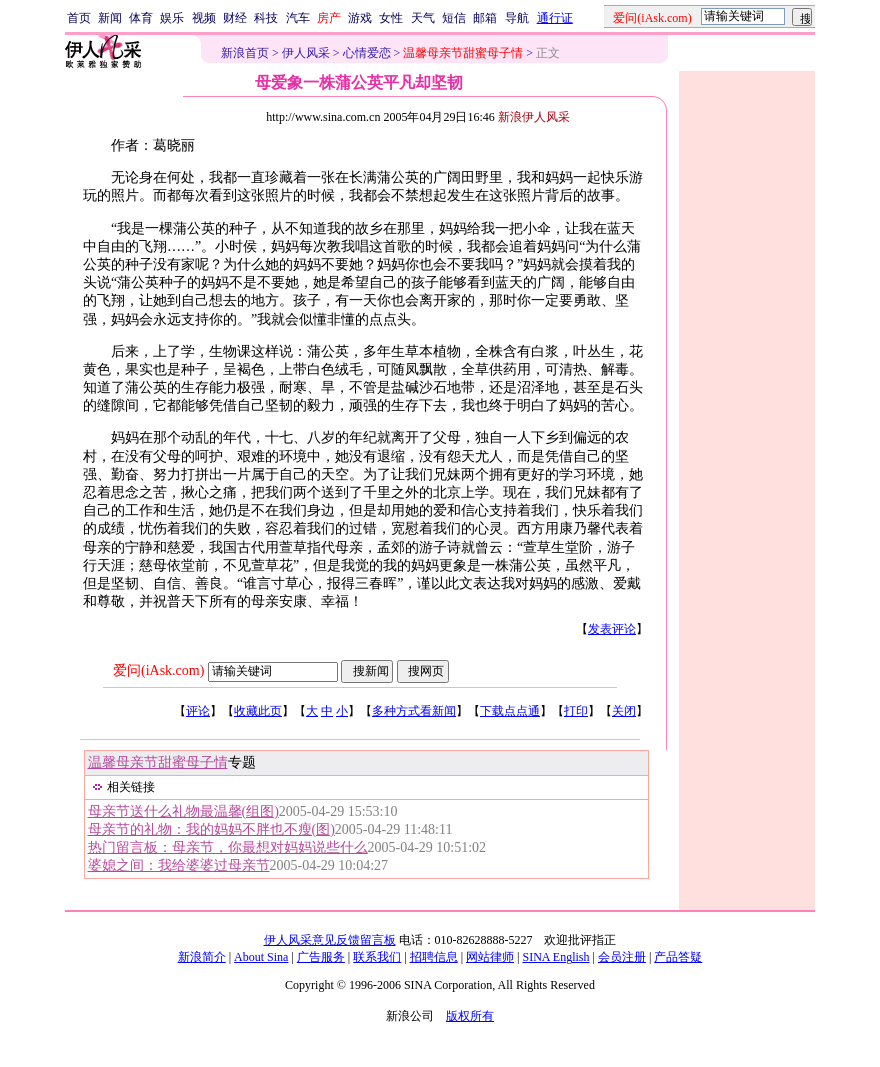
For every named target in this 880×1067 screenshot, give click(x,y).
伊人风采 (306, 53)
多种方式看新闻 (414, 711)
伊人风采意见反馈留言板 (330, 940)
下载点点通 (510, 711)
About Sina (261, 957)
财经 (235, 18)
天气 (423, 18)
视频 (204, 18)
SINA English (555, 957)
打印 (576, 711)
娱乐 (172, 18)
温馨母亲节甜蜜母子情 (158, 762)
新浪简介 (202, 957)
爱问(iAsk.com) (158, 670)
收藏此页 (258, 711)
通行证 (555, 18)
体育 (141, 18)
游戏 (360, 18)
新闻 (110, 18)
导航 (517, 18)
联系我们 (377, 957)
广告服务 (321, 957)
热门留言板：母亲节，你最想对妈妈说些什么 (228, 847)
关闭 (624, 711)
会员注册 (622, 957)
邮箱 (485, 18)
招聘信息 (434, 957)
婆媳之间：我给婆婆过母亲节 (179, 865)
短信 (454, 18)
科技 (266, 18)
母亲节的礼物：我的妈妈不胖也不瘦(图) (211, 829)
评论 (198, 711)
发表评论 (612, 629)
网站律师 (490, 957)
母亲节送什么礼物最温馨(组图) (183, 811)
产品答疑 (678, 957)
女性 (391, 18)
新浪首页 (245, 53)
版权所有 (470, 1016)
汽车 (298, 18)
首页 (79, 18)
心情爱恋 (367, 53)
